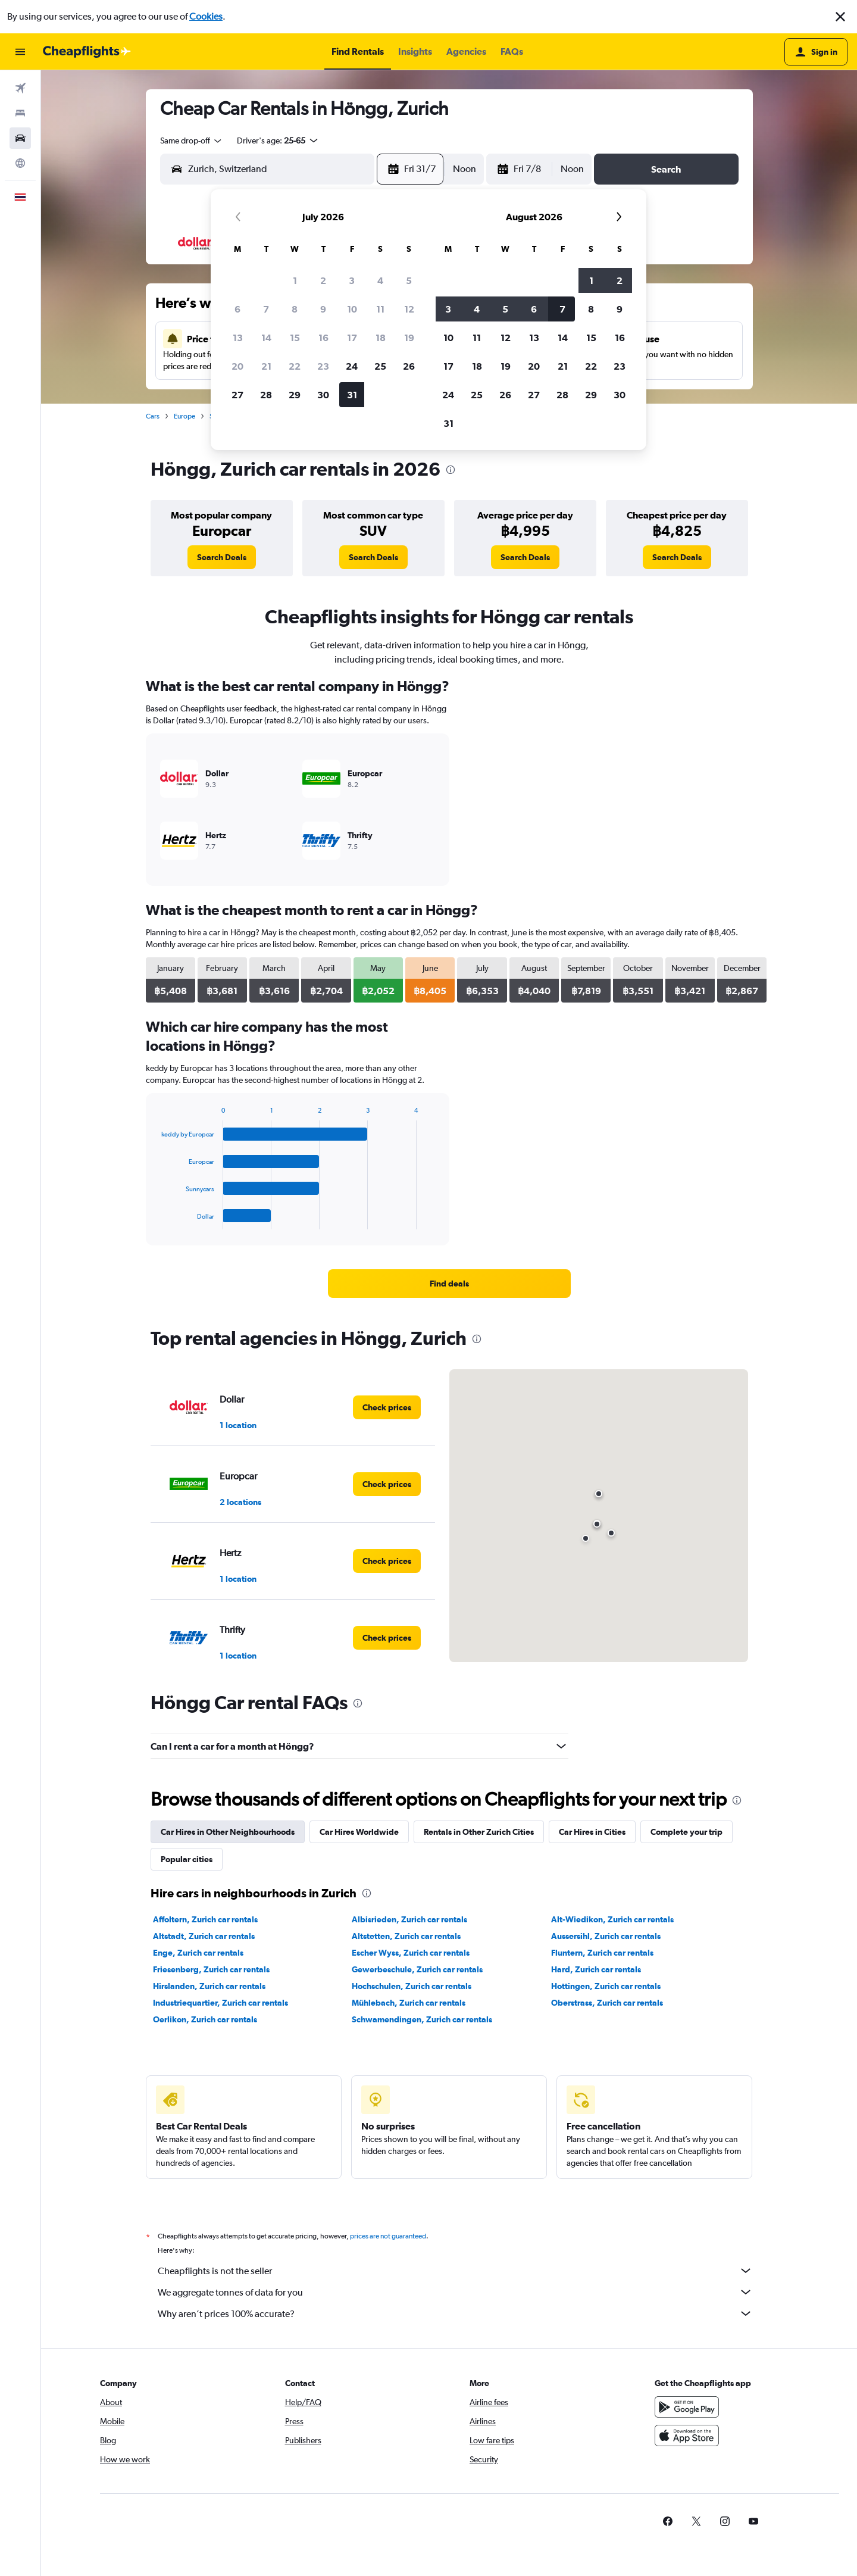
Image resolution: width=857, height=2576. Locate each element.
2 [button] (323, 280)
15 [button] (295, 337)
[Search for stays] (20, 113)
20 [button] (237, 366)
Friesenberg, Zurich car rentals (211, 1969)
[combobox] (191, 140)
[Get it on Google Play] (687, 2407)
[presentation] (450, 469)
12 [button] (409, 309)
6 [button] (237, 309)
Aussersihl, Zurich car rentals (606, 1936)
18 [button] (381, 337)
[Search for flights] (20, 88)
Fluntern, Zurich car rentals (602, 1952)
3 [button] (352, 280)
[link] (221, 557)
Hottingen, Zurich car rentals (606, 1986)
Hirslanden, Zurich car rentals (209, 1986)
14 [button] (266, 337)
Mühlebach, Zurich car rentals (408, 2002)
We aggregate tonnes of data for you (455, 2292)
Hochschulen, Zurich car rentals (411, 1986)
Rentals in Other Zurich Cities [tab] (479, 1832)
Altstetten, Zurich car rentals (406, 1936)
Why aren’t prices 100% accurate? (455, 2313)
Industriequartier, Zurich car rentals (220, 2002)
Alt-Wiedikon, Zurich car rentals (612, 1919)
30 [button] (323, 394)
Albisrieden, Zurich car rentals (409, 1919)
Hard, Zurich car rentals (596, 1969)
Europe (184, 416)
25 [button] (380, 366)
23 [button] (323, 366)
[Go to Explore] (20, 163)
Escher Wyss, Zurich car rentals (411, 1952)
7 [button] (266, 309)
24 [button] (352, 366)
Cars (152, 416)
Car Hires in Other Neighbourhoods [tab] (228, 1832)
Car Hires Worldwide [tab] (359, 1832)
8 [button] (295, 309)
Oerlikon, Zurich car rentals (205, 2019)
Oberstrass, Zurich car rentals (607, 2002)
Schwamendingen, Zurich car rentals (422, 2019)
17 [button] (352, 337)
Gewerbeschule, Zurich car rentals (417, 1969)
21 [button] (266, 366)
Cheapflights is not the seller (455, 2270)
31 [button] (352, 394)
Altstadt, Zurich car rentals (204, 1936)
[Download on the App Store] (687, 2435)
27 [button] (237, 394)
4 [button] (380, 280)
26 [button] (409, 366)
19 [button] (409, 337)
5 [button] (409, 280)
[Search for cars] (20, 138)
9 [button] (323, 309)
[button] (840, 16)
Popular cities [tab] (186, 1859)
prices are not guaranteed (388, 2236)
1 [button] (295, 280)
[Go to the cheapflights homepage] (87, 52)
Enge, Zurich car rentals (198, 1952)
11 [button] (380, 309)
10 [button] (352, 309)
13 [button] (238, 337)
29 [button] (295, 394)
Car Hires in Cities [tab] (592, 1832)
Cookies (206, 16)
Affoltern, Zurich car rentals (205, 1919)
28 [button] (266, 394)
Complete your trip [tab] (686, 1832)
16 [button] (323, 337)
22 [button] (295, 366)
